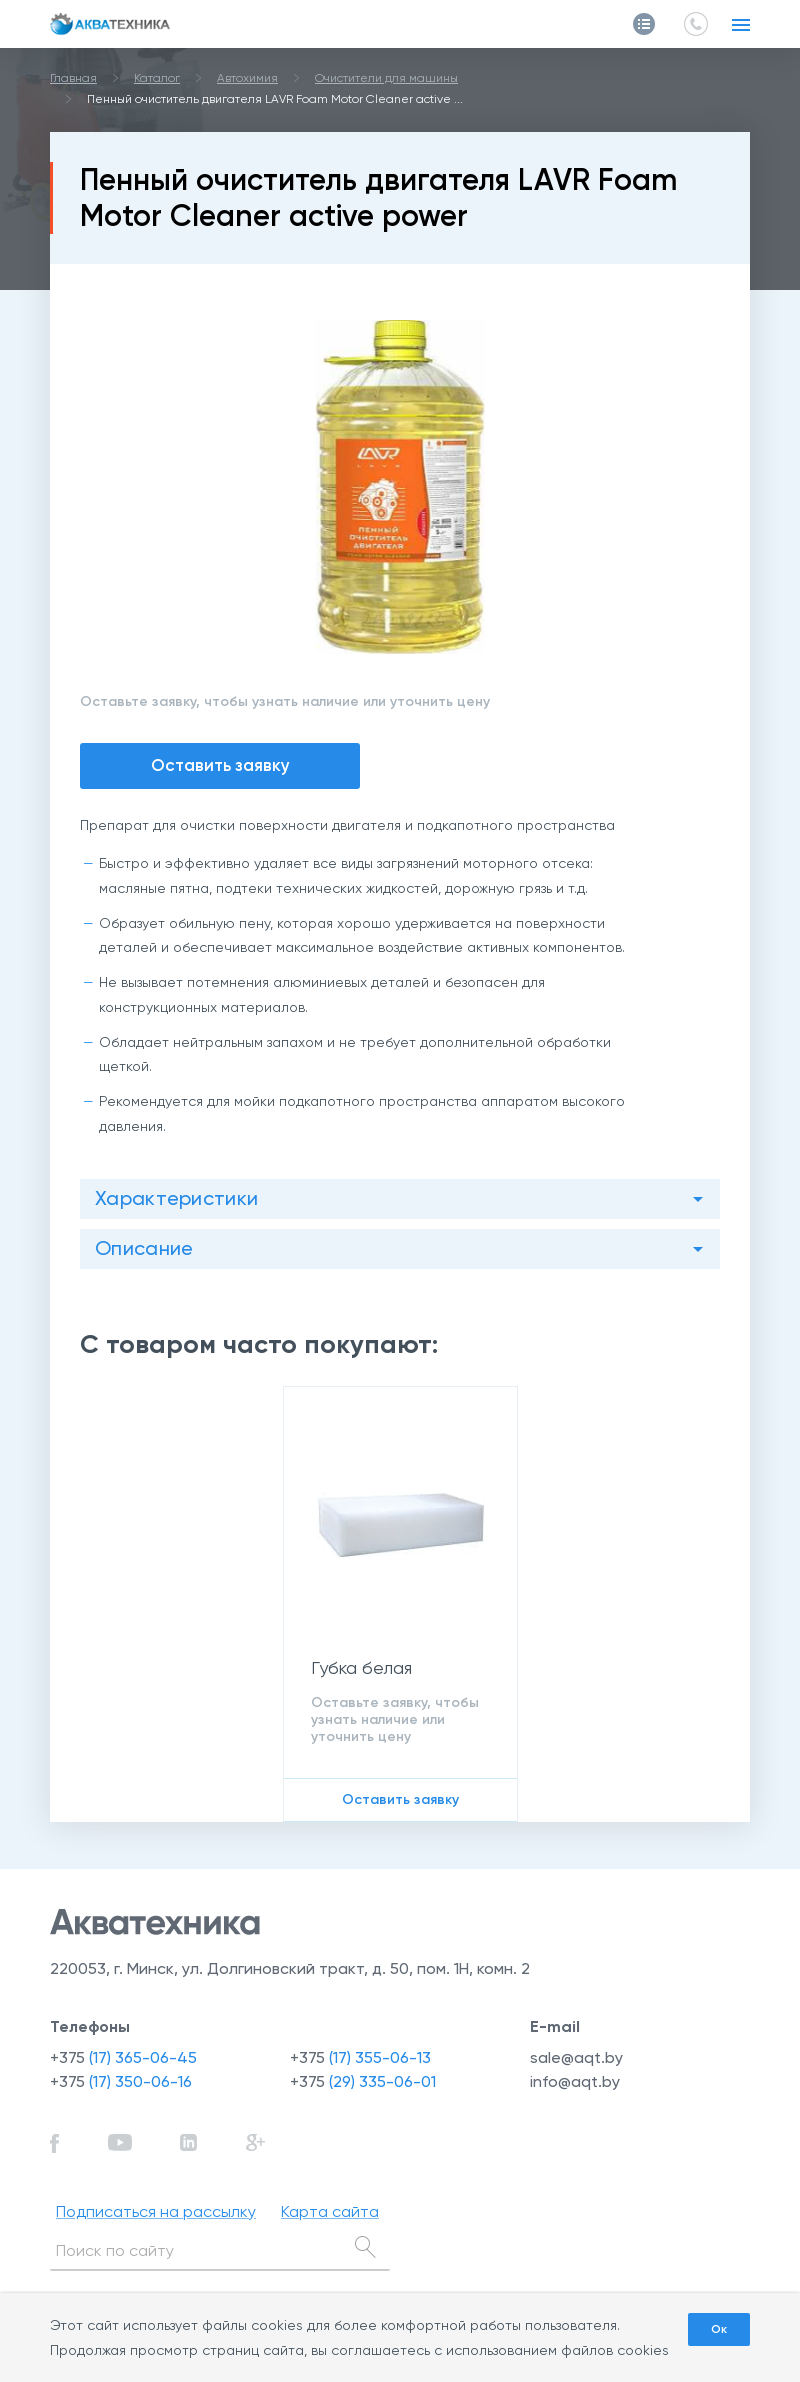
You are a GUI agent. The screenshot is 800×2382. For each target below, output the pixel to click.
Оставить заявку (220, 765)
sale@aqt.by (576, 2057)
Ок (719, 2329)
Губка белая (361, 1667)
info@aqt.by (575, 2081)
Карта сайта (330, 2211)
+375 (123, 2057)
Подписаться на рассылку (156, 2211)
